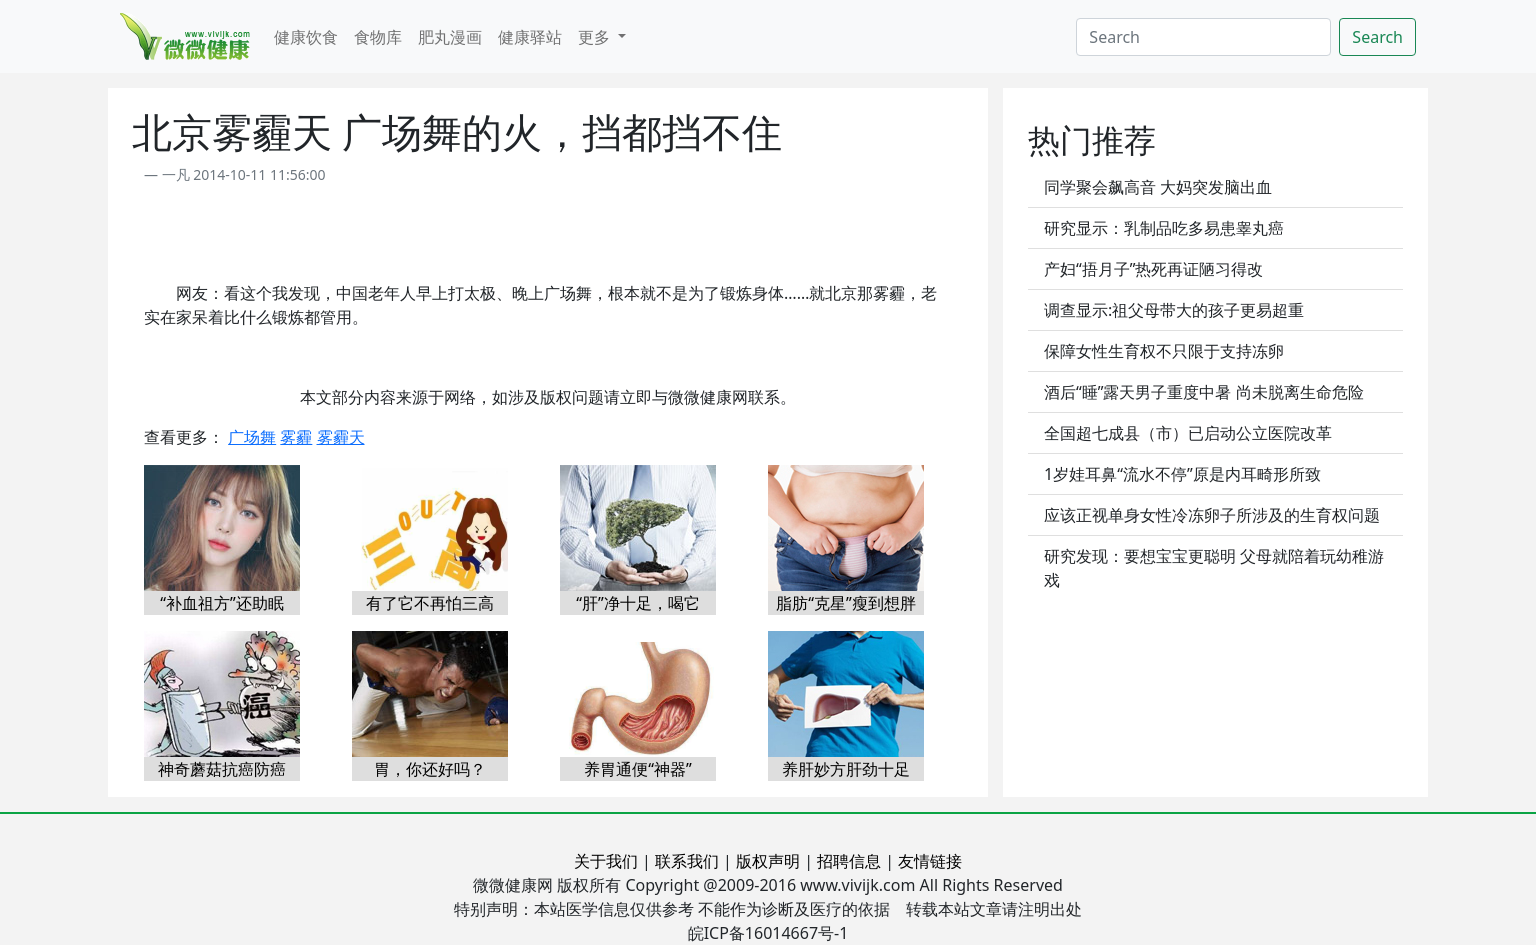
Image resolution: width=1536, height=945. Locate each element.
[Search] (1203, 37)
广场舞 (252, 437)
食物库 (378, 37)
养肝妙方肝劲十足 (846, 769)
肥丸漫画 (450, 37)
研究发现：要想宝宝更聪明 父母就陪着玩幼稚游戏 (1214, 568)
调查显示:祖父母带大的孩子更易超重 (1174, 310)
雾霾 (296, 437)
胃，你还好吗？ (430, 769)
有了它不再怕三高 (430, 603)
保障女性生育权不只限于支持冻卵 (1164, 351)
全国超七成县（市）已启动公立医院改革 (1188, 433)
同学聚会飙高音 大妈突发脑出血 (1158, 187)
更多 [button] (596, 37)
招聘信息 (849, 861)
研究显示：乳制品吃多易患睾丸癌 (1164, 228)
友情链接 (930, 861)
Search (1377, 37)
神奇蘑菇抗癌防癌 (222, 769)
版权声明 (768, 861)
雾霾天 (341, 437)
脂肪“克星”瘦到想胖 (846, 603)
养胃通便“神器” (638, 769)
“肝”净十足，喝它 (638, 603)
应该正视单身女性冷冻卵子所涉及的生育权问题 (1212, 515)
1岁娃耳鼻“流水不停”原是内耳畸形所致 (1182, 474)
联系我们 (687, 861)
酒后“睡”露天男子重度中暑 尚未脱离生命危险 (1204, 392)
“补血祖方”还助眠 (222, 603)
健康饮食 (306, 37)
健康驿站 (530, 37)
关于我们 (606, 861)
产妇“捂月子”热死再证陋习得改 (1154, 269)
